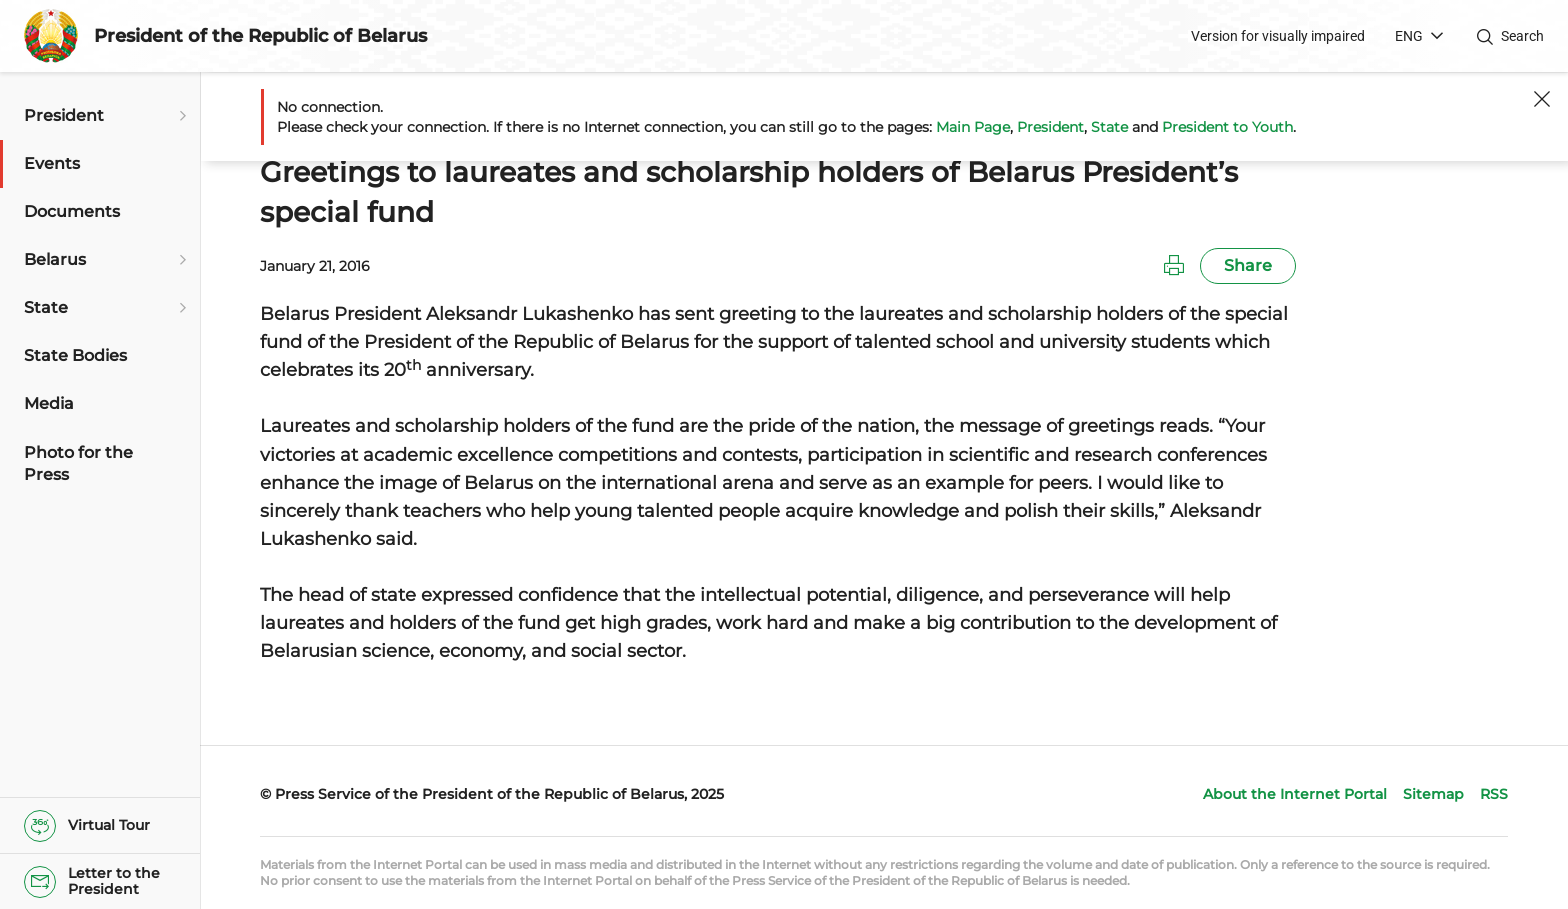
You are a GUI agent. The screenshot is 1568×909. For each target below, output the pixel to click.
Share (1248, 265)
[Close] (1542, 99)
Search (1522, 36)
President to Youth (1227, 127)
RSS (1494, 794)
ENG (1409, 36)
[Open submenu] (180, 116)
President (1050, 127)
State (1109, 127)
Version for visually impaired (1278, 36)
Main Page (973, 127)
